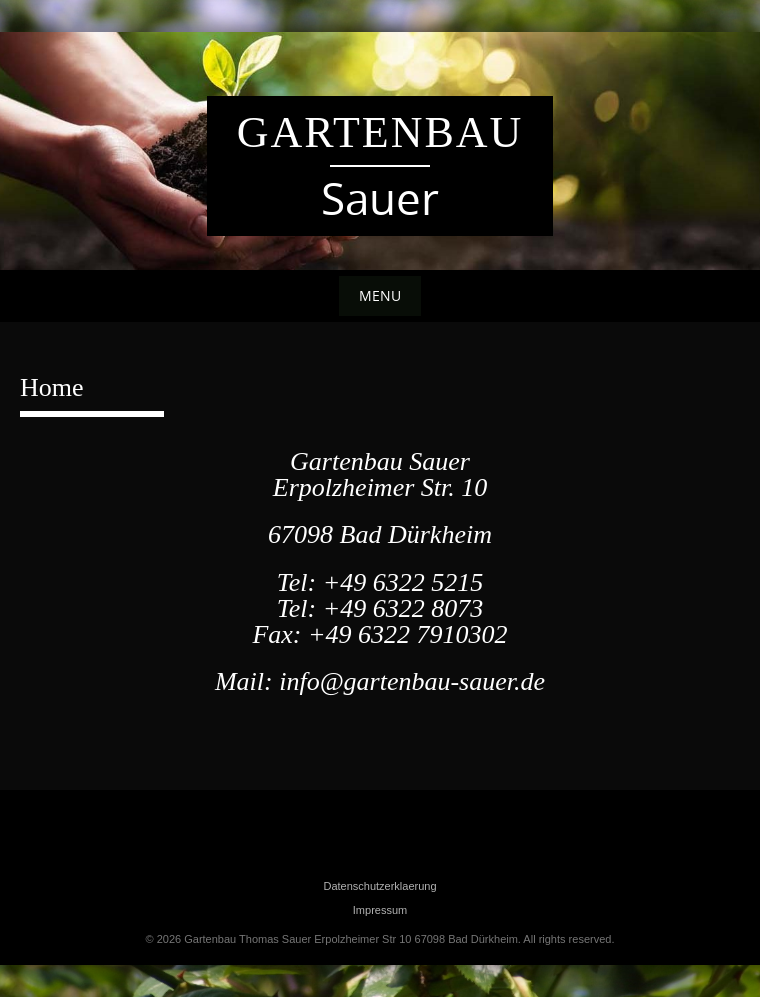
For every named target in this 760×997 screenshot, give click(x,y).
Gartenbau (380, 132)
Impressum (380, 910)
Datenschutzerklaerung (379, 886)
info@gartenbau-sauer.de (412, 681)
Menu (380, 295)
